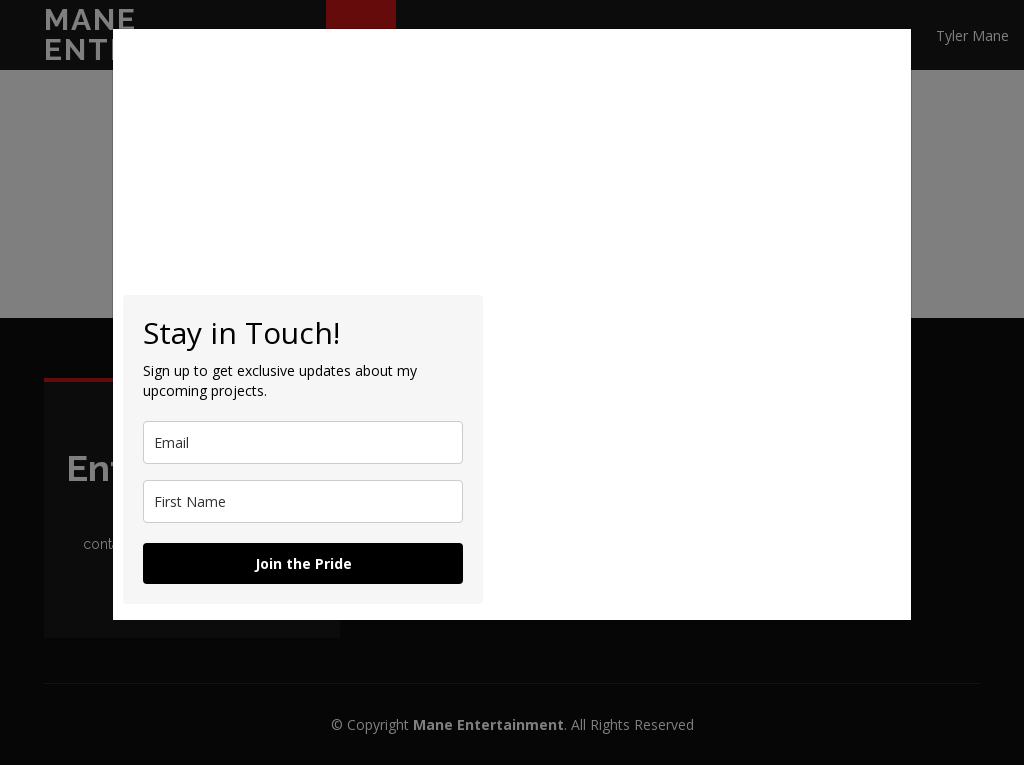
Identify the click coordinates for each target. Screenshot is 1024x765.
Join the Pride (303, 563)
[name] (303, 501)
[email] (303, 442)
